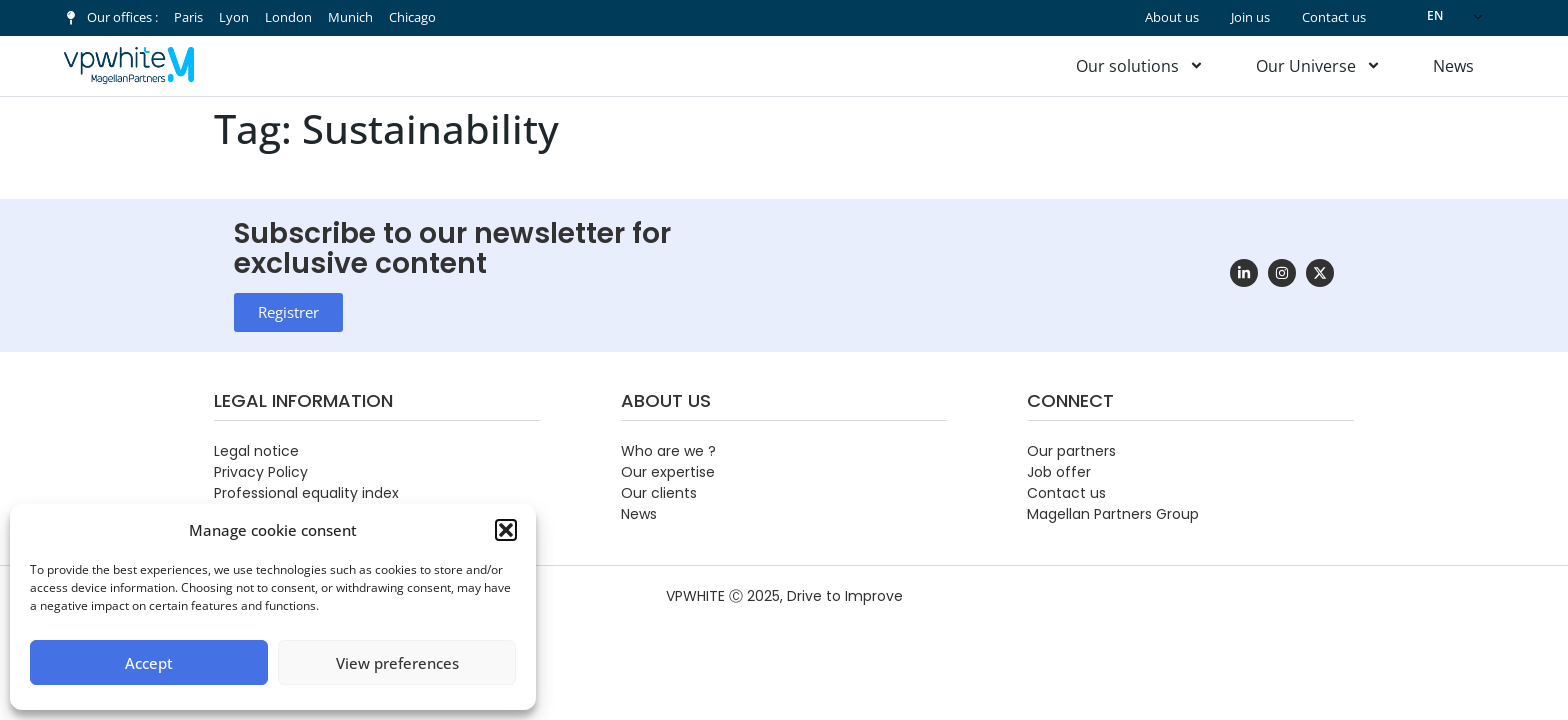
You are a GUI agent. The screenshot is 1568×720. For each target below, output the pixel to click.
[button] (506, 530)
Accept (149, 663)
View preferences (397, 663)
